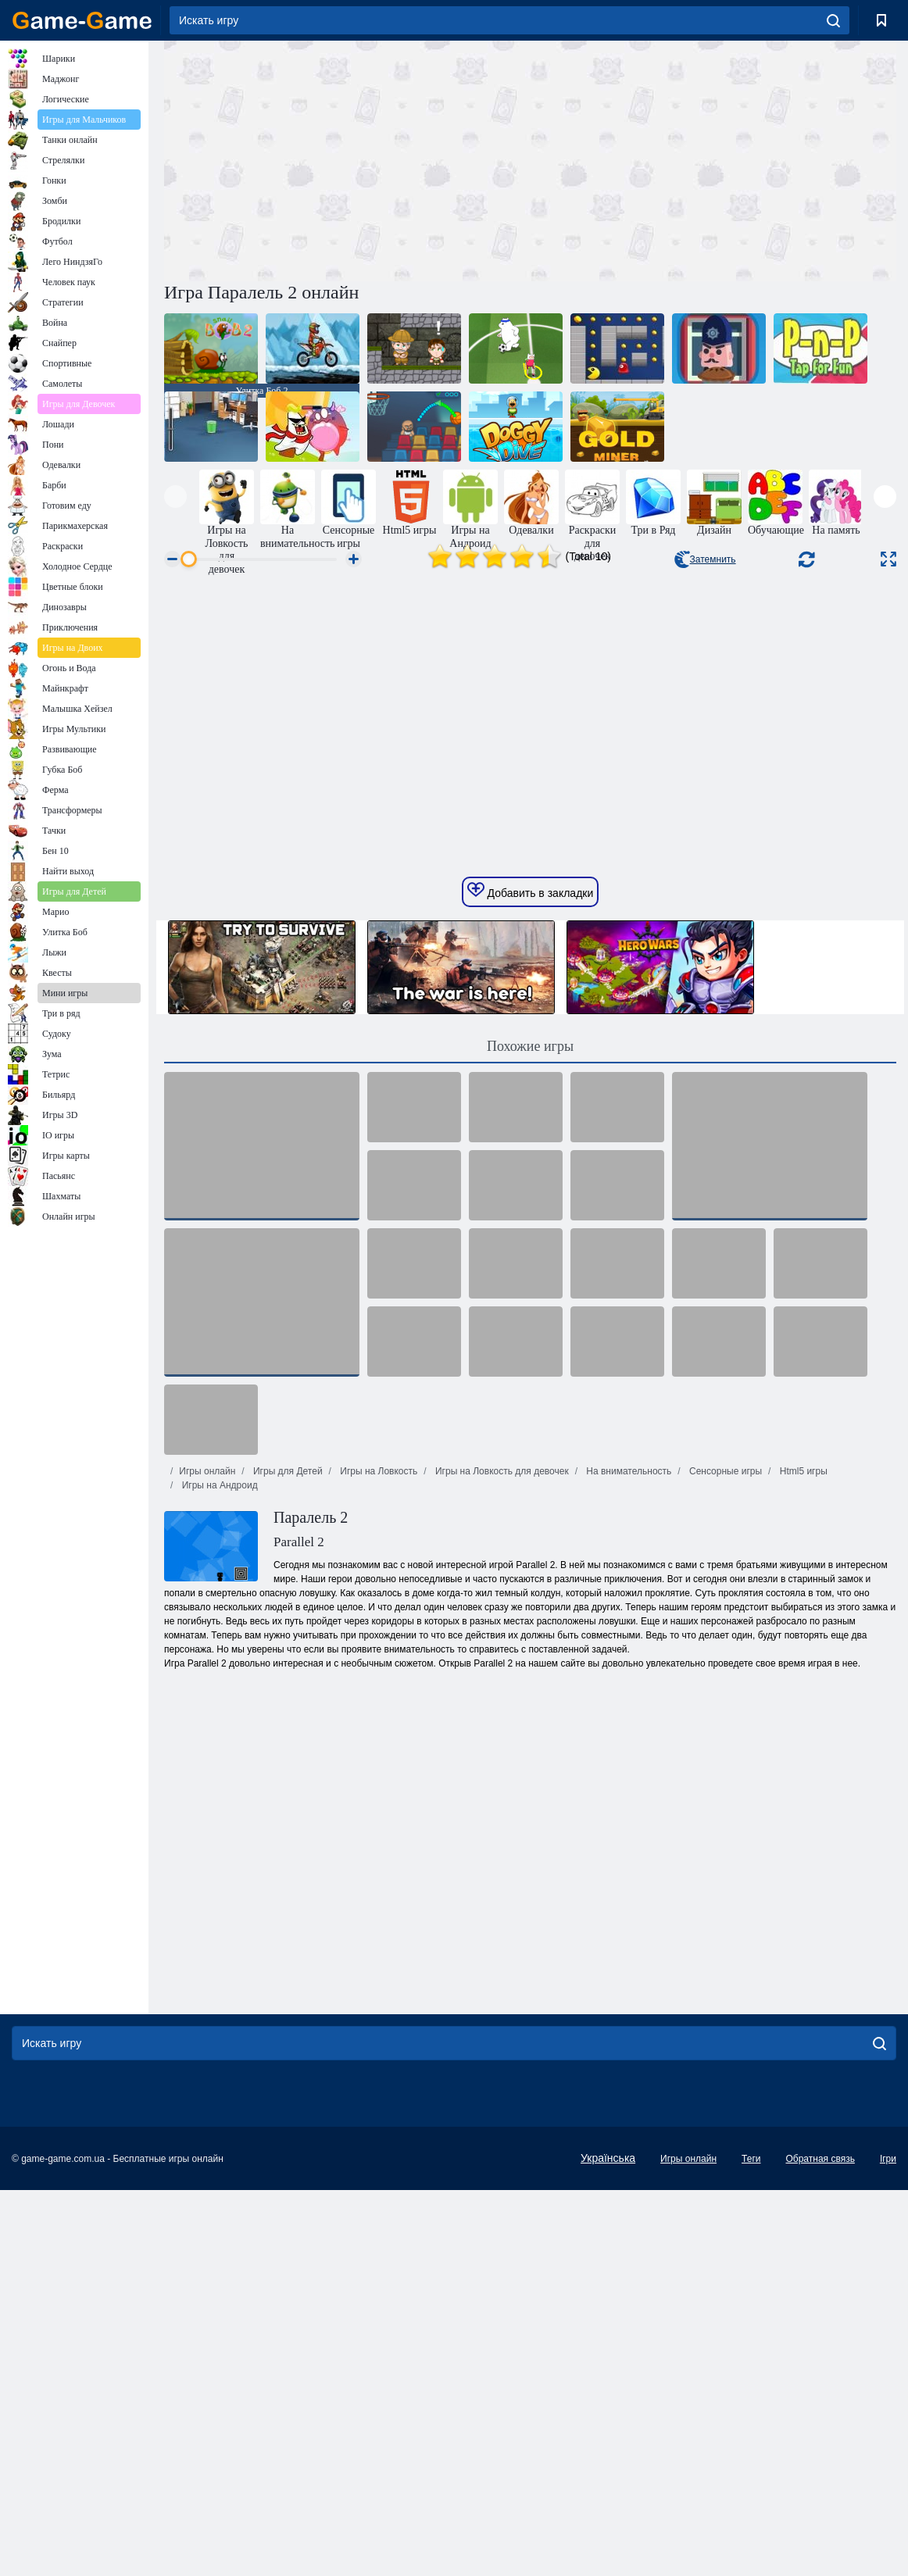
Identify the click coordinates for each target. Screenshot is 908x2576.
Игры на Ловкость (377, 1792)
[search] (833, 20)
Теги (751, 2479)
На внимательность (627, 1792)
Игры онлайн (207, 1792)
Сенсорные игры (724, 1792)
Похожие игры (530, 1367)
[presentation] (175, 496)
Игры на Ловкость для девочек (501, 1792)
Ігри (888, 2479)
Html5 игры (802, 1792)
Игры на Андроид (218, 1806)
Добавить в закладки (530, 1211)
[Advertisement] (347, 158)
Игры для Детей (287, 1792)
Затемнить (705, 559)
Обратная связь (819, 2479)
